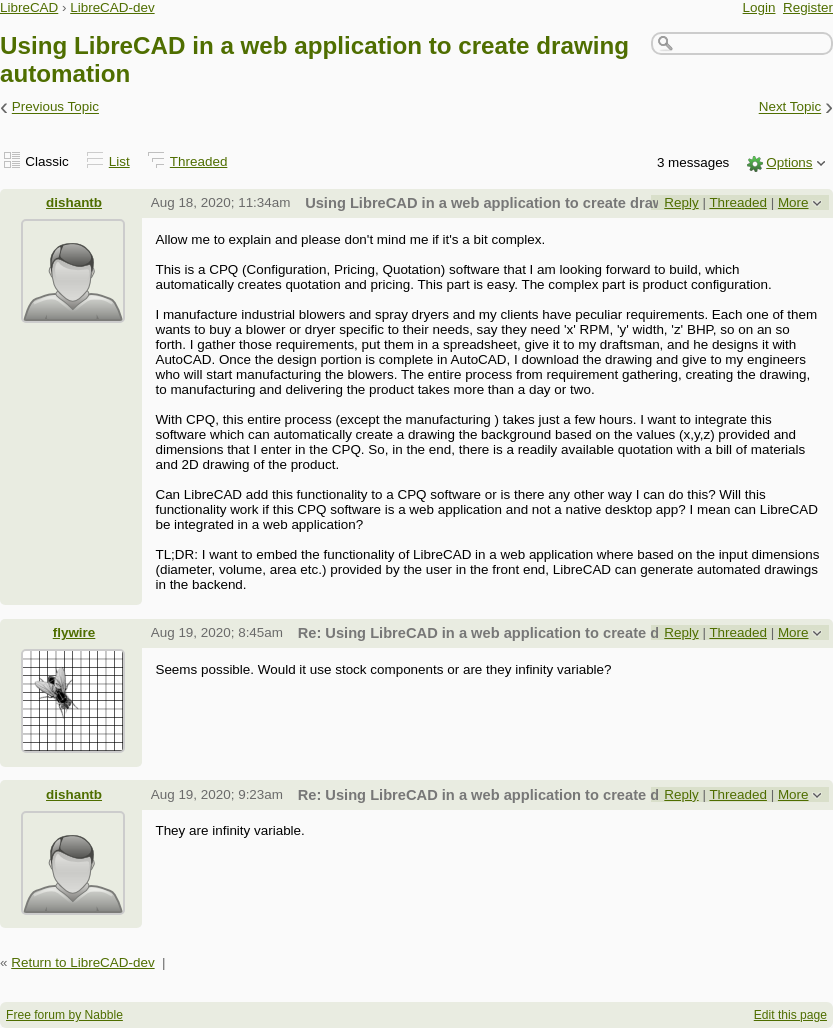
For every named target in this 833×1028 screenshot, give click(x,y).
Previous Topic (55, 107)
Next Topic (790, 107)
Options (789, 162)
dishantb (74, 202)
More (793, 202)
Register (808, 7)
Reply (681, 202)
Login (759, 7)
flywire (74, 632)
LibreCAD (29, 7)
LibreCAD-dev (112, 7)
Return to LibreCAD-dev (82, 962)
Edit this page (790, 1015)
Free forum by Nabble (64, 1015)
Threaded (199, 161)
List (119, 161)
